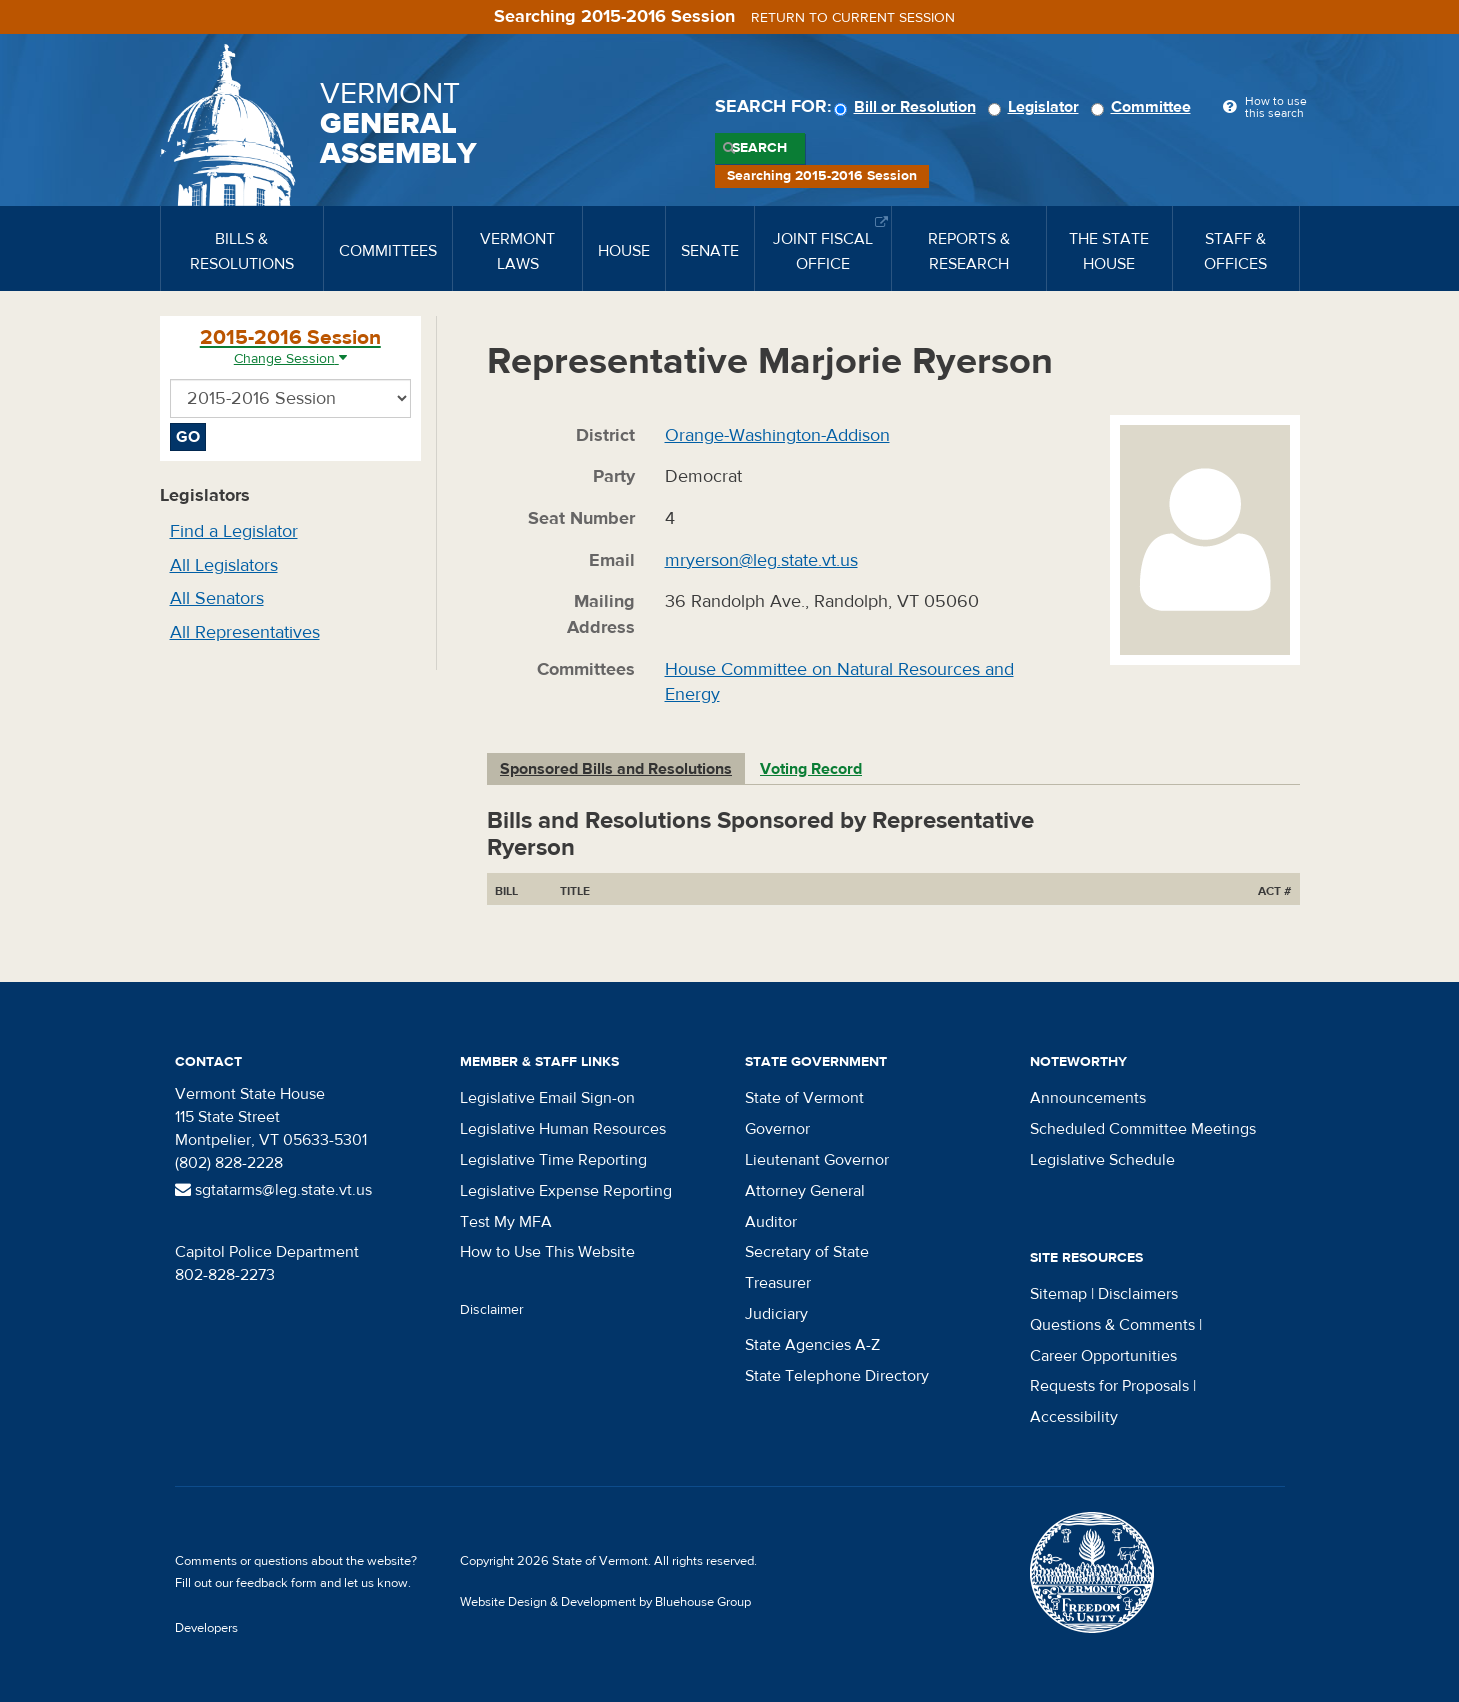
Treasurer (778, 1283)
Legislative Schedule (1102, 1160)
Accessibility (1074, 1417)
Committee (1144, 107)
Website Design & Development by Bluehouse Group (605, 1602)
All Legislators (224, 565)
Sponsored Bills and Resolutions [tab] (616, 769)
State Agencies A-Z (812, 1345)
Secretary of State (807, 1252)
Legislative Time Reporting (553, 1160)
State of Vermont (804, 1098)
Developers (206, 1628)
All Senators (217, 598)
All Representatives (245, 632)
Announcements (1088, 1098)
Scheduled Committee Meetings (1143, 1129)
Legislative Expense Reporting (566, 1191)
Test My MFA (506, 1222)
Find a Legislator (234, 531)
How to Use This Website (547, 1252)
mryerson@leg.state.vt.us (761, 560)
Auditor (771, 1222)
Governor (777, 1129)
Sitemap (1058, 1294)
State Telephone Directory (837, 1376)
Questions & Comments (1112, 1325)
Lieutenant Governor (817, 1160)
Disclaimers (1138, 1294)
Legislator (1036, 107)
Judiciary (776, 1314)
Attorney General (805, 1191)
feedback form (276, 1583)
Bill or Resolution (908, 107)
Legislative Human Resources (563, 1129)
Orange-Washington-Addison (777, 435)
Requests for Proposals (1109, 1386)
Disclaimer (492, 1310)
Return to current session (853, 18)
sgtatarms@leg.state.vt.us (273, 1190)
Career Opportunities (1103, 1356)
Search (759, 148)
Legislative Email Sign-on (547, 1098)
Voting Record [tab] (811, 769)
